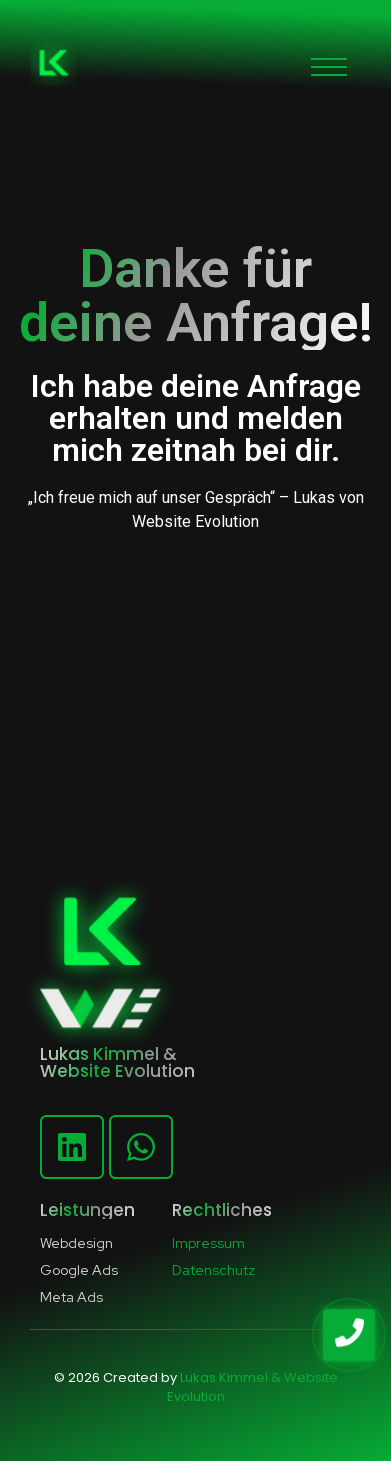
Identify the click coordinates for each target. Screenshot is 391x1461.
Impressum (208, 1243)
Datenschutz (213, 1270)
